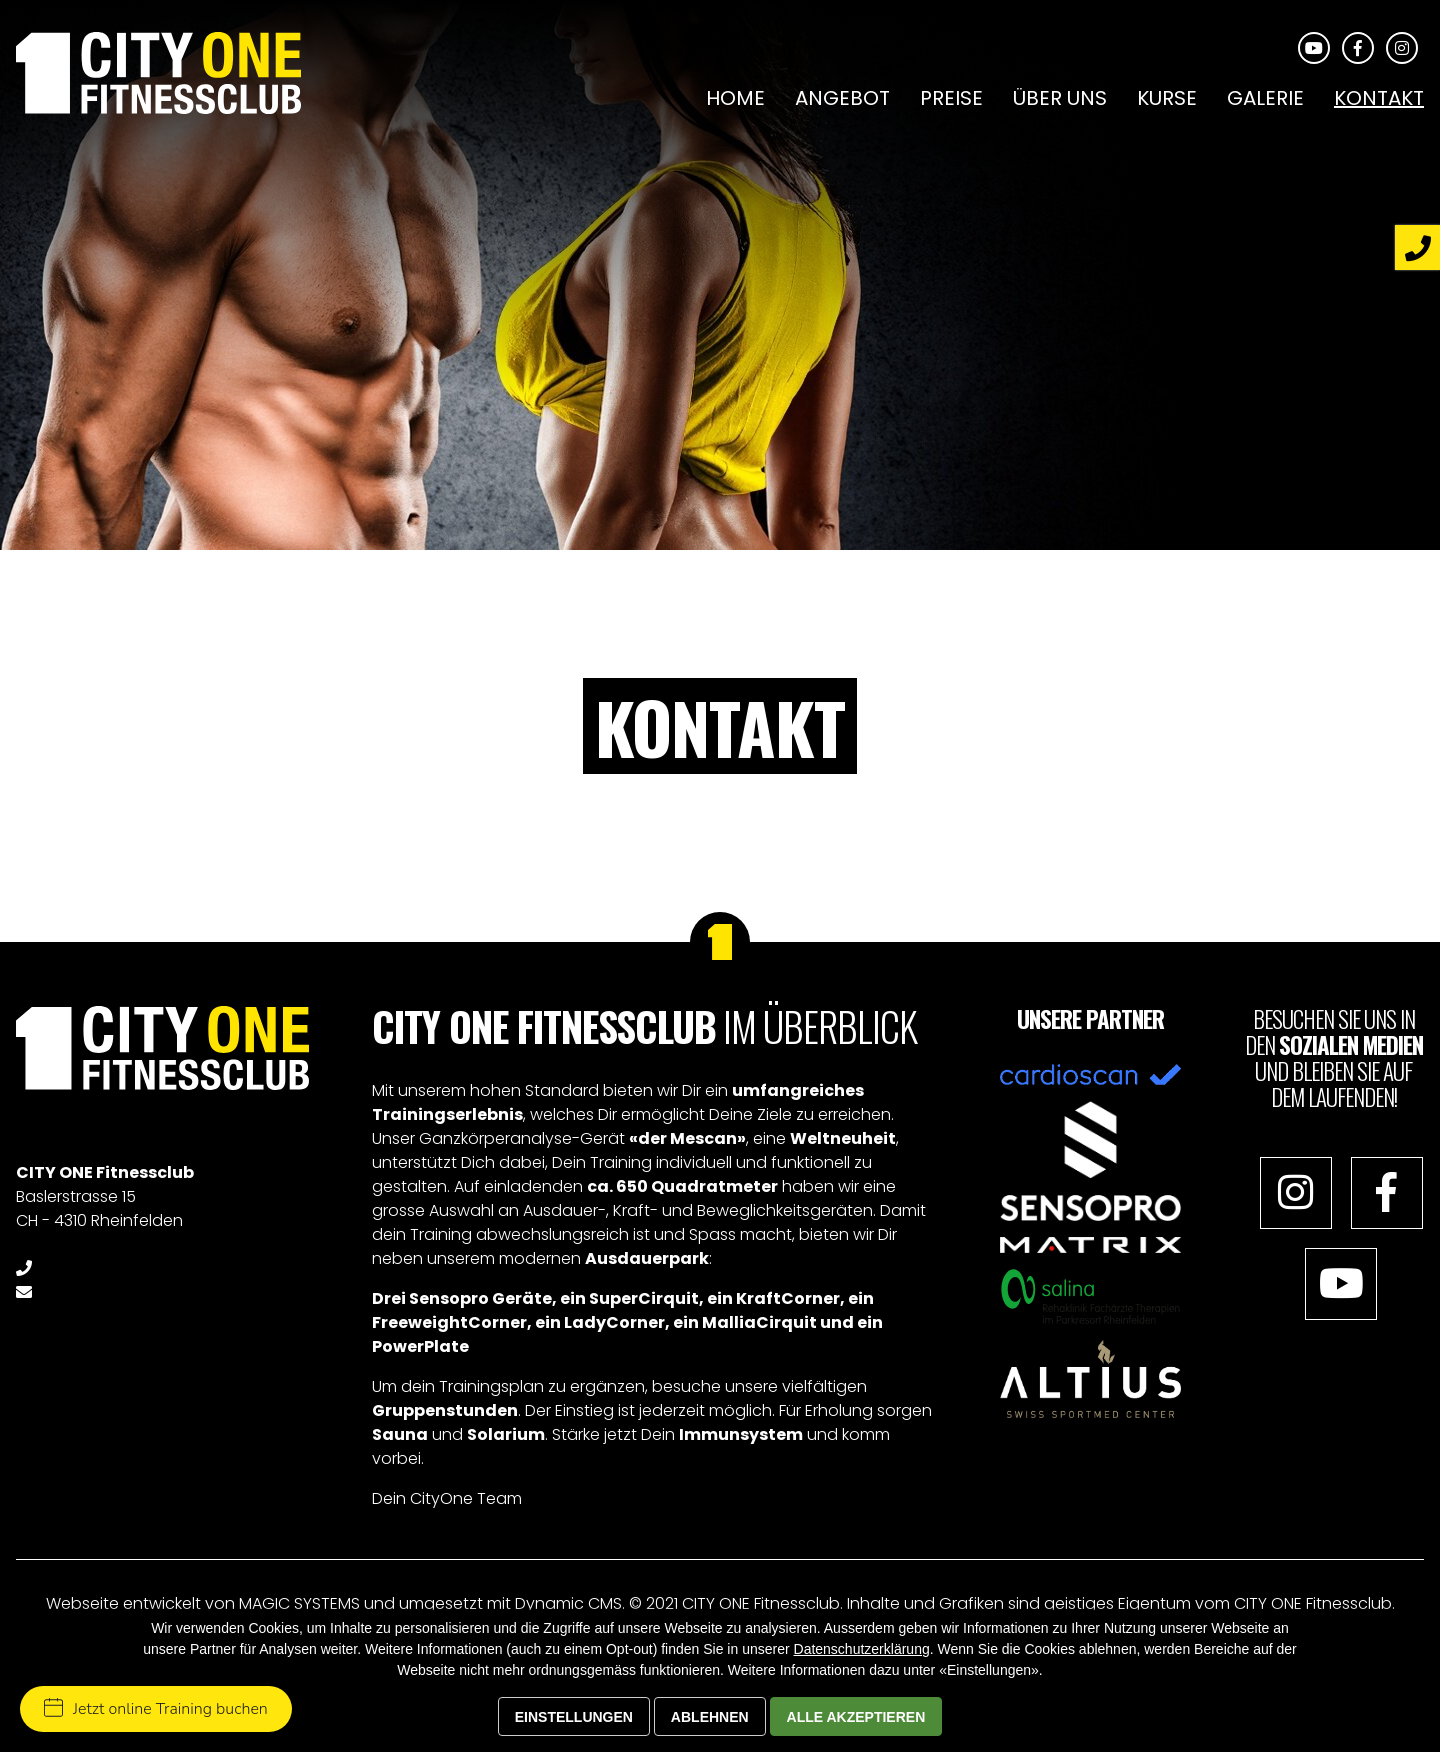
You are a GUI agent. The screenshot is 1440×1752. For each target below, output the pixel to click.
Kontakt (1379, 98)
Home (735, 98)
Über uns (1060, 98)
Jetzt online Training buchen (156, 1709)
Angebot (842, 98)
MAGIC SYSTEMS (299, 1603)
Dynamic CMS (568, 1603)
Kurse (1167, 98)
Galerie (1265, 98)
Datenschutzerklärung (862, 1649)
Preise (951, 98)
